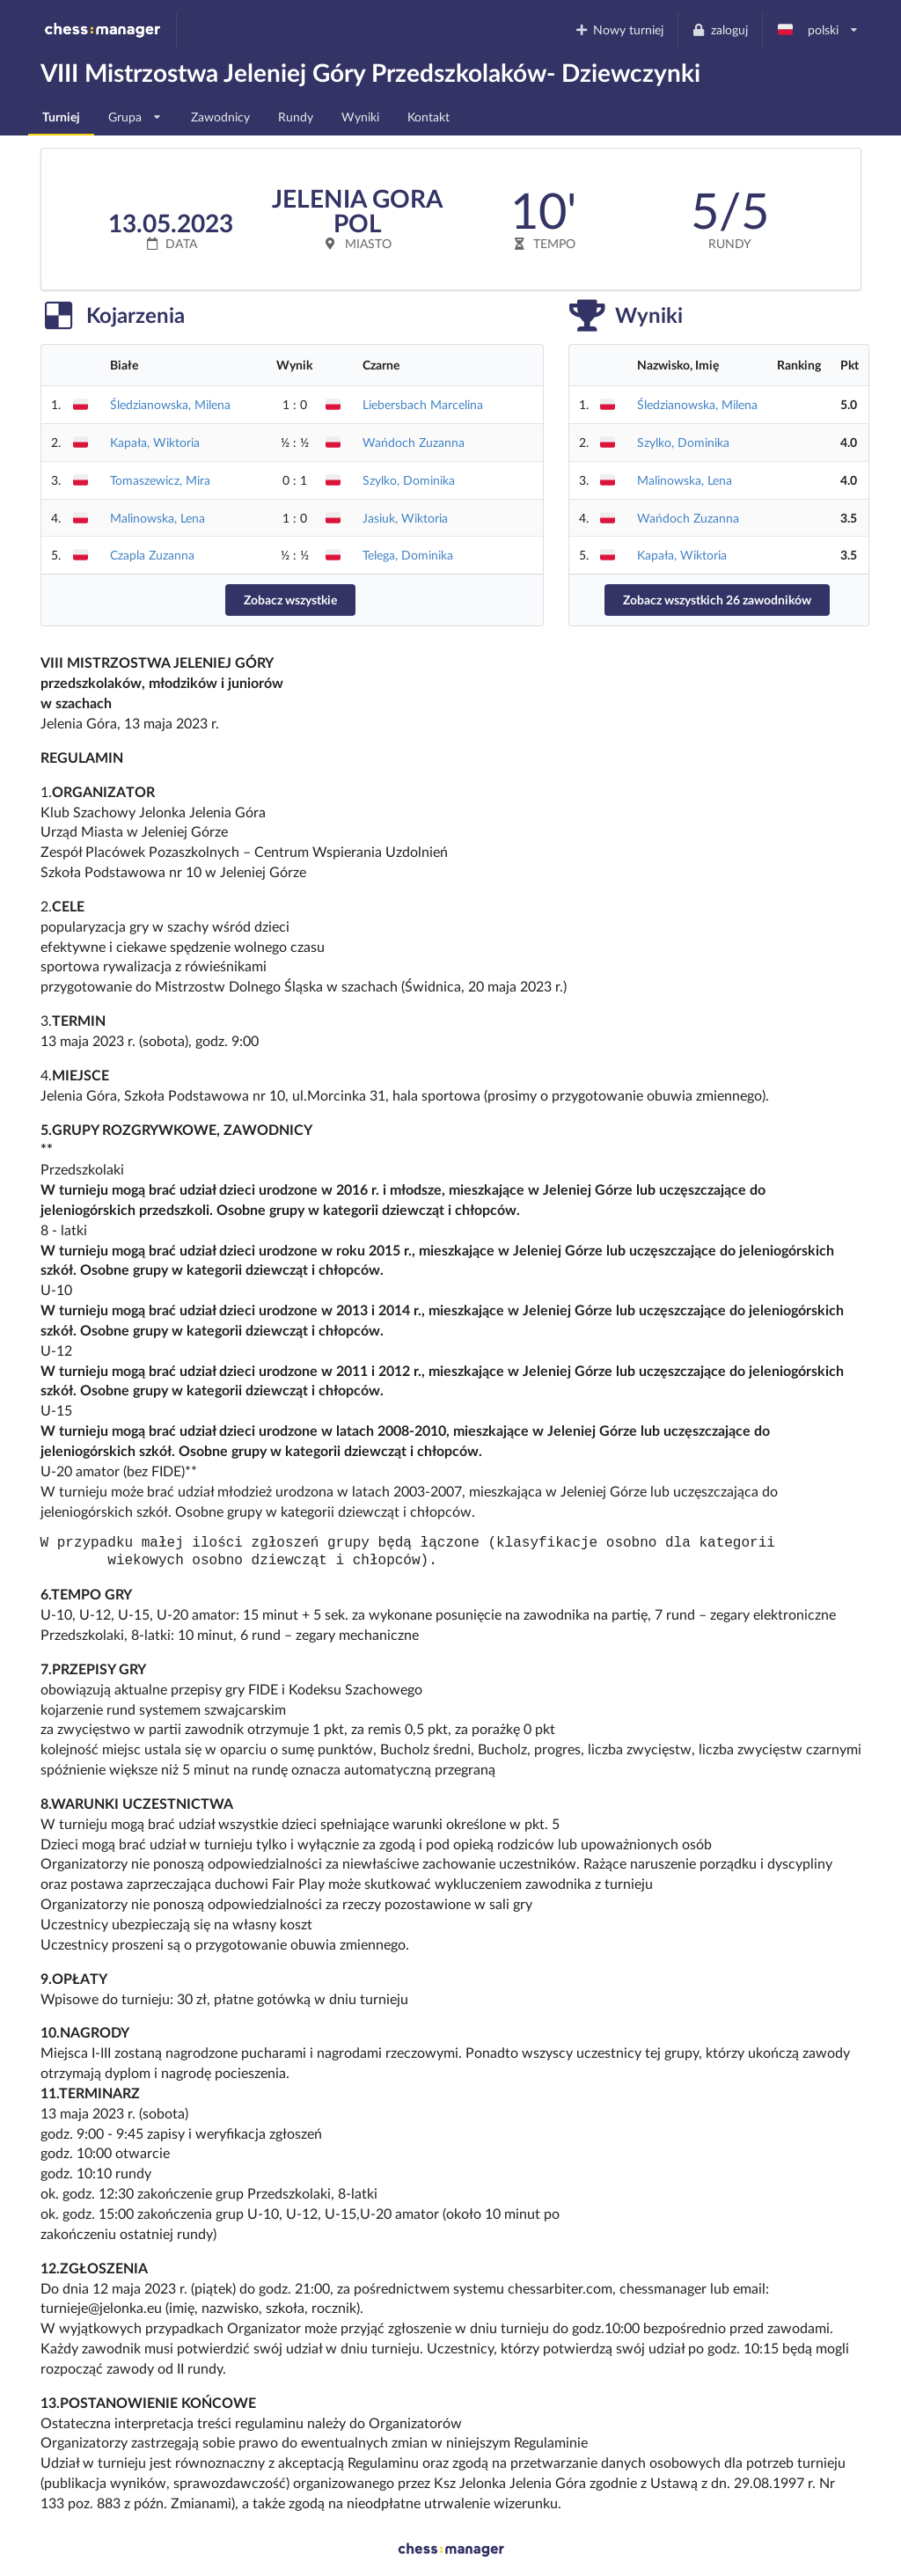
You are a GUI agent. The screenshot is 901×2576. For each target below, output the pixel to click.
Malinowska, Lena (157, 517)
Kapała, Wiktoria (155, 442)
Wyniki (360, 116)
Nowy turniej (618, 29)
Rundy (295, 116)
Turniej (61, 116)
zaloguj (720, 29)
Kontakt (428, 116)
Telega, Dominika (408, 554)
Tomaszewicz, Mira (160, 479)
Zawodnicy (220, 116)
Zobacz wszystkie (290, 599)
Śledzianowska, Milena (170, 404)
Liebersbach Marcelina (423, 404)
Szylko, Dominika (409, 479)
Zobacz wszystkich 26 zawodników (717, 599)
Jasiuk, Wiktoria (405, 517)
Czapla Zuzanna (152, 554)
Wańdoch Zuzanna (414, 442)
